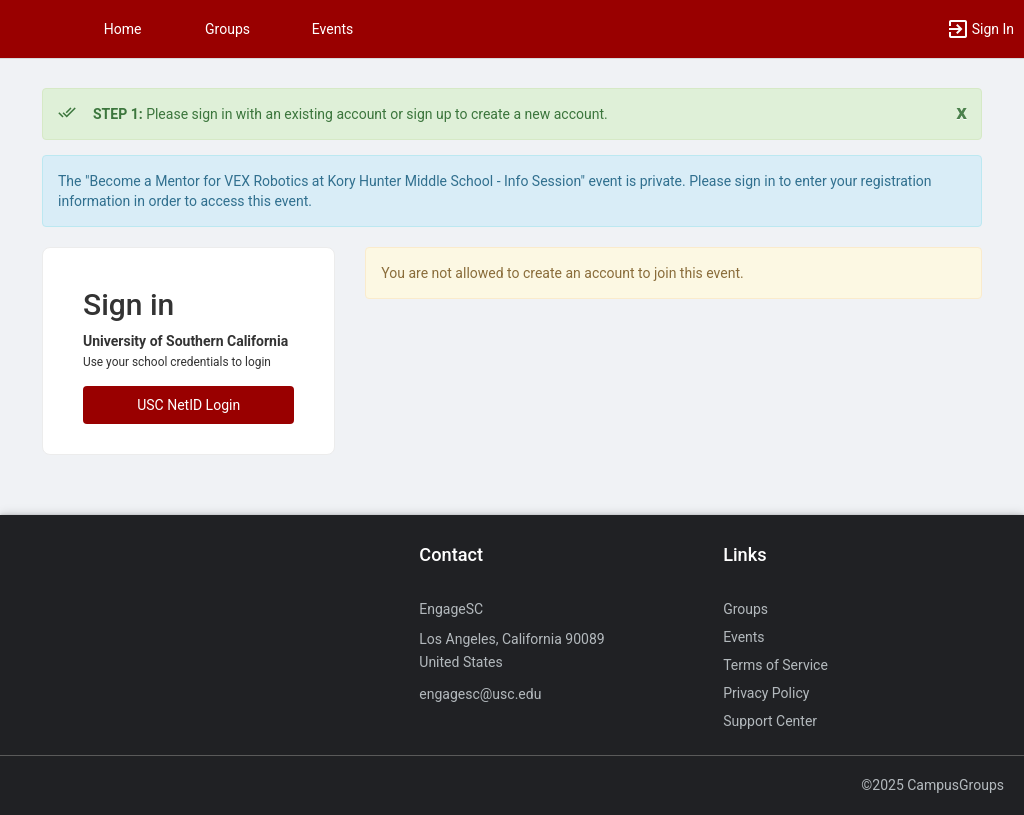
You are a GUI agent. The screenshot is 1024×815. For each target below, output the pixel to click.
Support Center (770, 721)
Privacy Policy (766, 693)
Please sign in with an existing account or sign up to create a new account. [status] (350, 114)
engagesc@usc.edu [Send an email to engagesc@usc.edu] (480, 694)
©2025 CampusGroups (932, 785)
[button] (25, 29)
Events (332, 29)
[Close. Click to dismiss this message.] (961, 112)
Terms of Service (775, 665)
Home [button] (123, 29)
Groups (227, 29)
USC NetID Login (188, 405)
